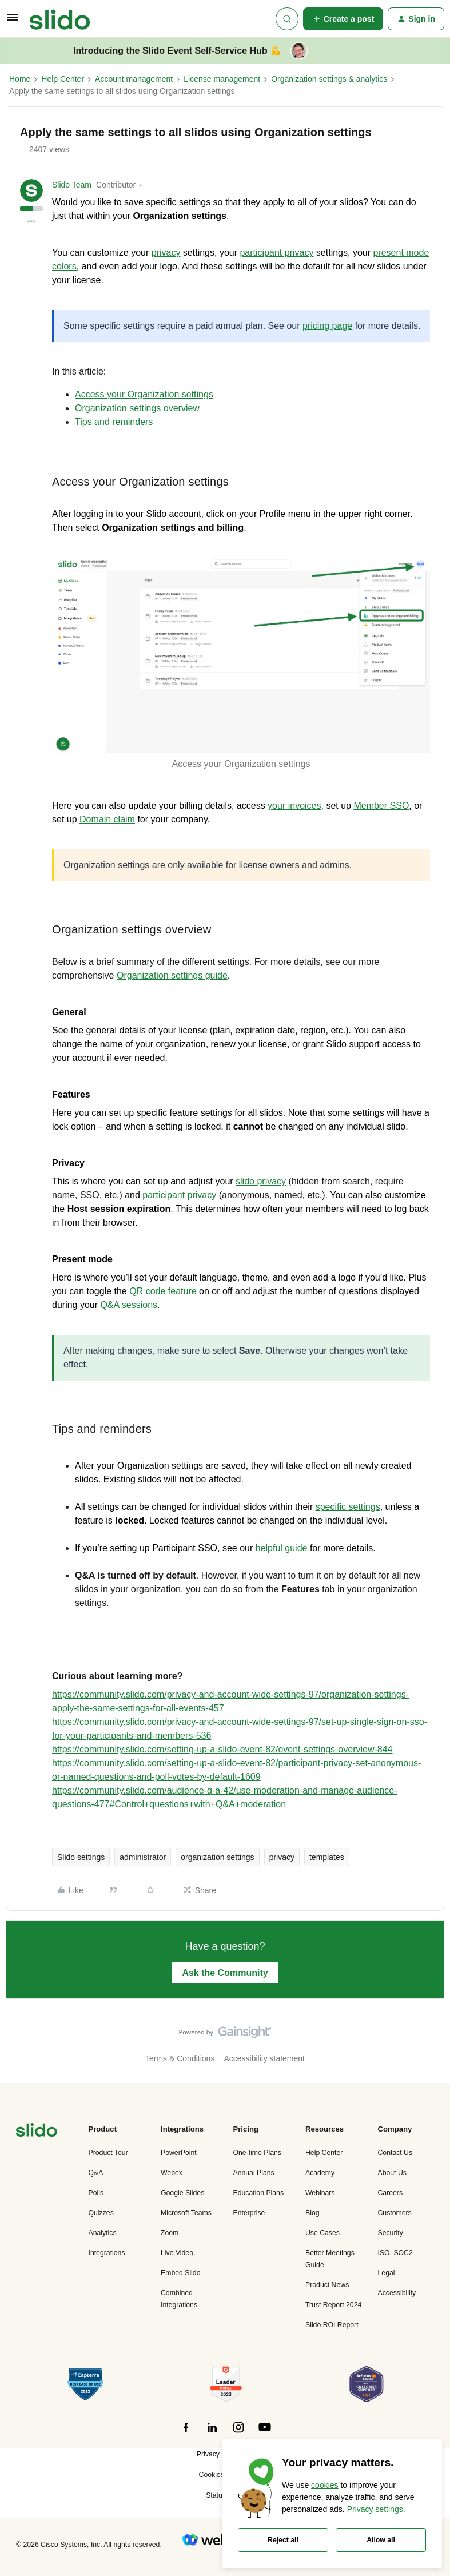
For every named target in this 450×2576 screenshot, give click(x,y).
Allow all (381, 2540)
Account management (134, 79)
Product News (327, 2285)
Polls (96, 2193)
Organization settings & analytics (329, 79)
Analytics (103, 2233)
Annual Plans (253, 2173)
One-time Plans (257, 2153)
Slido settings (81, 1857)
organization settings (217, 1857)
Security (390, 2233)
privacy (281, 1857)
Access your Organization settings (144, 394)
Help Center (62, 79)
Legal (386, 2273)
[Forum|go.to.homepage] (60, 18)
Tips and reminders (114, 422)
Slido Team (71, 184)
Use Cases (322, 2233)
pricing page (327, 326)
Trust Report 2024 (333, 2305)
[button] (12, 21)
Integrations (107, 2253)
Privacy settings (375, 2509)
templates (326, 1857)
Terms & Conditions (179, 2058)
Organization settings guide (172, 975)
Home (19, 79)
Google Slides (182, 2193)
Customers (395, 2213)
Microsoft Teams (186, 2213)
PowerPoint (179, 2153)
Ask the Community (225, 1973)
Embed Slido (180, 2273)
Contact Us (395, 2153)
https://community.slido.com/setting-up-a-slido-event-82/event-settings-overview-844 (222, 1749)
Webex (171, 2173)
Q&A (96, 2173)
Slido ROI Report (332, 2325)
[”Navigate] (36, 2132)
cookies (324, 2485)
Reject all (283, 2540)
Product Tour (108, 2153)
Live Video (177, 2253)
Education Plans (258, 2193)
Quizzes (101, 2213)
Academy (319, 2173)
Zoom (169, 2233)
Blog (312, 2213)
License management (222, 79)
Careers (390, 2193)
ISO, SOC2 (395, 2253)
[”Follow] (186, 2433)
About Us (392, 2173)
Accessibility (397, 2293)
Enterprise (249, 2213)
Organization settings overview (137, 408)
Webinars (320, 2193)
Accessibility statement (264, 2058)
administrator (143, 1857)
